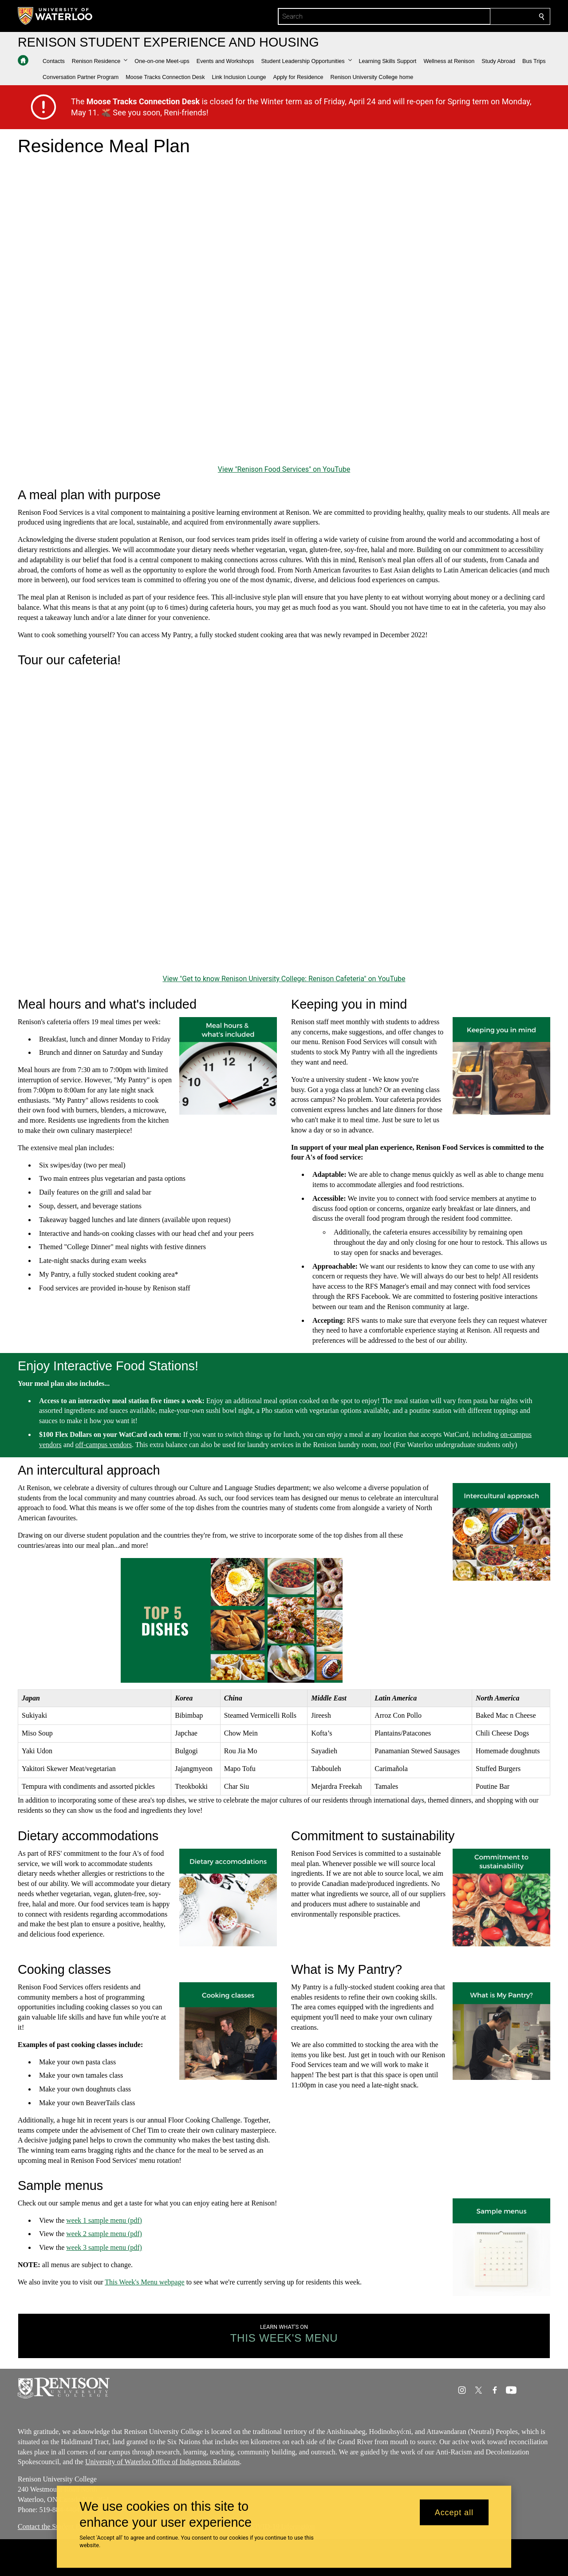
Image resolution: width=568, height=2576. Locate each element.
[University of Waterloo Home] (55, 16)
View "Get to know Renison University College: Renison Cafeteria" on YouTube (283, 978)
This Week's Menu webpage (144, 2282)
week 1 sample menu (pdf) (104, 2220)
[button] (99, 61)
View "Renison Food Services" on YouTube (284, 469)
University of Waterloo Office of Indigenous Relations (162, 2462)
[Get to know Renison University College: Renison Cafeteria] (284, 822)
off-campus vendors (103, 1444)
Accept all (454, 2512)
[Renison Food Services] (284, 313)
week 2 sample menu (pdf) (104, 2234)
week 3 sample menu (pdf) (104, 2248)
